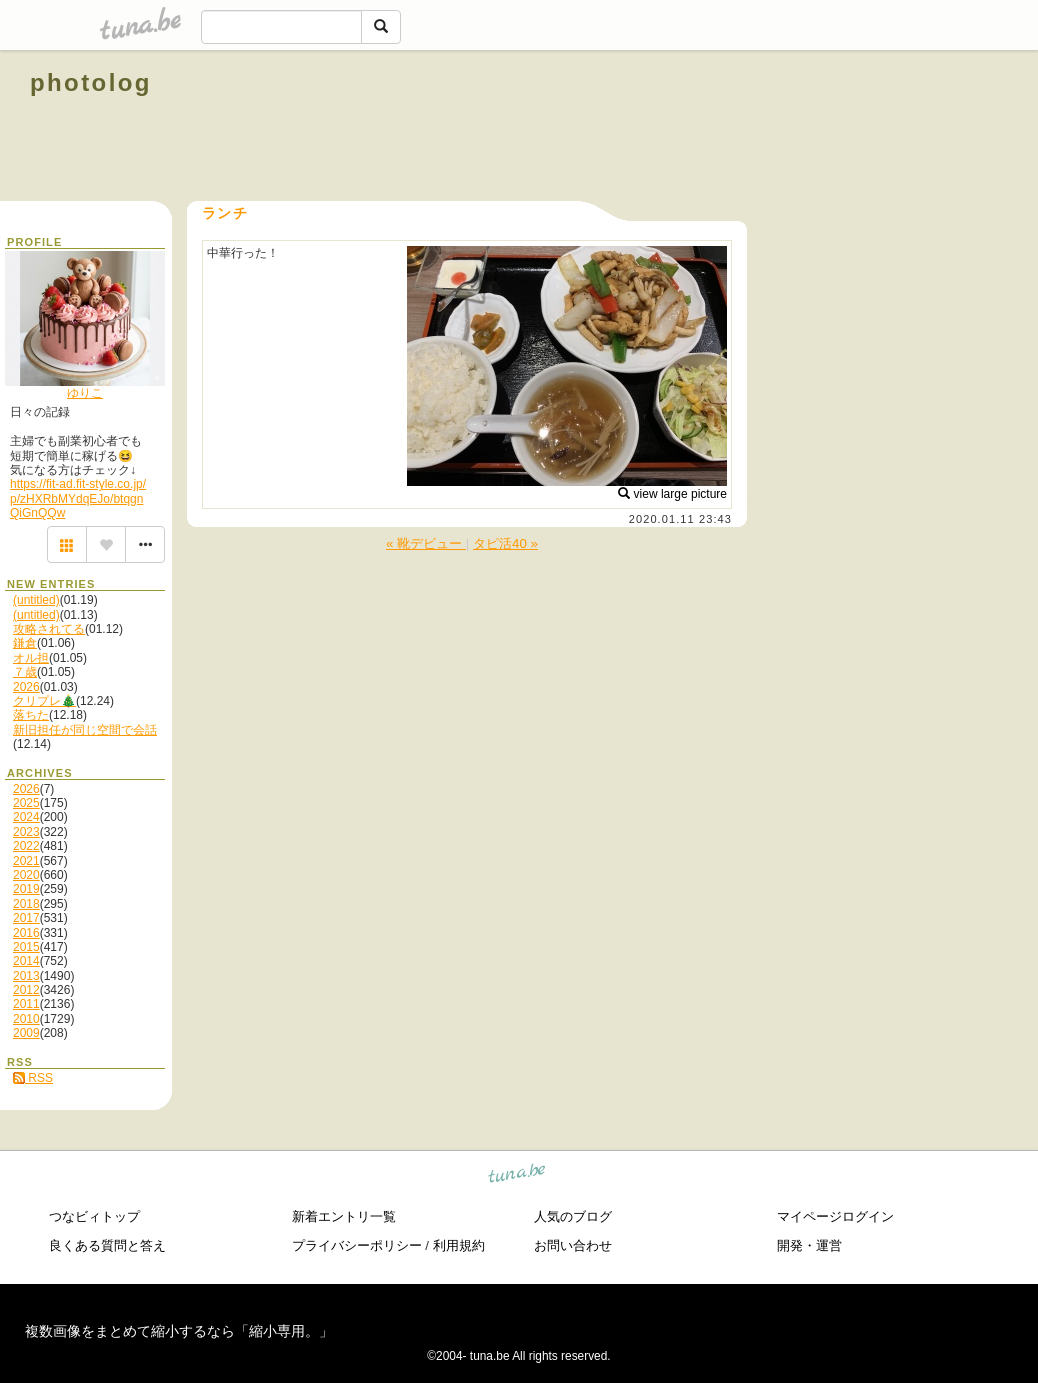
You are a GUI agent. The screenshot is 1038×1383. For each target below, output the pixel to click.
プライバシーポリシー (357, 1245)
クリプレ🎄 (44, 701)
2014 (26, 961)
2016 (26, 933)
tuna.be (517, 1176)
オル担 (31, 658)
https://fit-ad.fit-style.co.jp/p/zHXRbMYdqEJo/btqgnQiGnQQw (78, 498)
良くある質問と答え (107, 1245)
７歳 (25, 672)
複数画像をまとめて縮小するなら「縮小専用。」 (179, 1331)
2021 (26, 861)
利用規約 (459, 1245)
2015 (26, 947)
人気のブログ (573, 1216)
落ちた (31, 715)
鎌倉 (25, 643)
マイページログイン (835, 1216)
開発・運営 (809, 1245)
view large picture (672, 494)
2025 (26, 803)
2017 (26, 918)
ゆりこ (85, 393)
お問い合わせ (573, 1245)
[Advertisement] (780, 128)
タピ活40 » (505, 543)
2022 (26, 846)
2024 (26, 817)
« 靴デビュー (426, 543)
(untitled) (36, 600)
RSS (33, 1078)
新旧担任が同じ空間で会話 (85, 730)
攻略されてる (49, 629)
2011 (26, 1004)
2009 (26, 1033)
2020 (26, 875)
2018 (26, 904)
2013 (26, 976)
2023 (26, 832)
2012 (26, 990)
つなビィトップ (94, 1216)
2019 (26, 889)
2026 (26, 687)
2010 (26, 1019)
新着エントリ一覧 (344, 1216)
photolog (91, 82)
